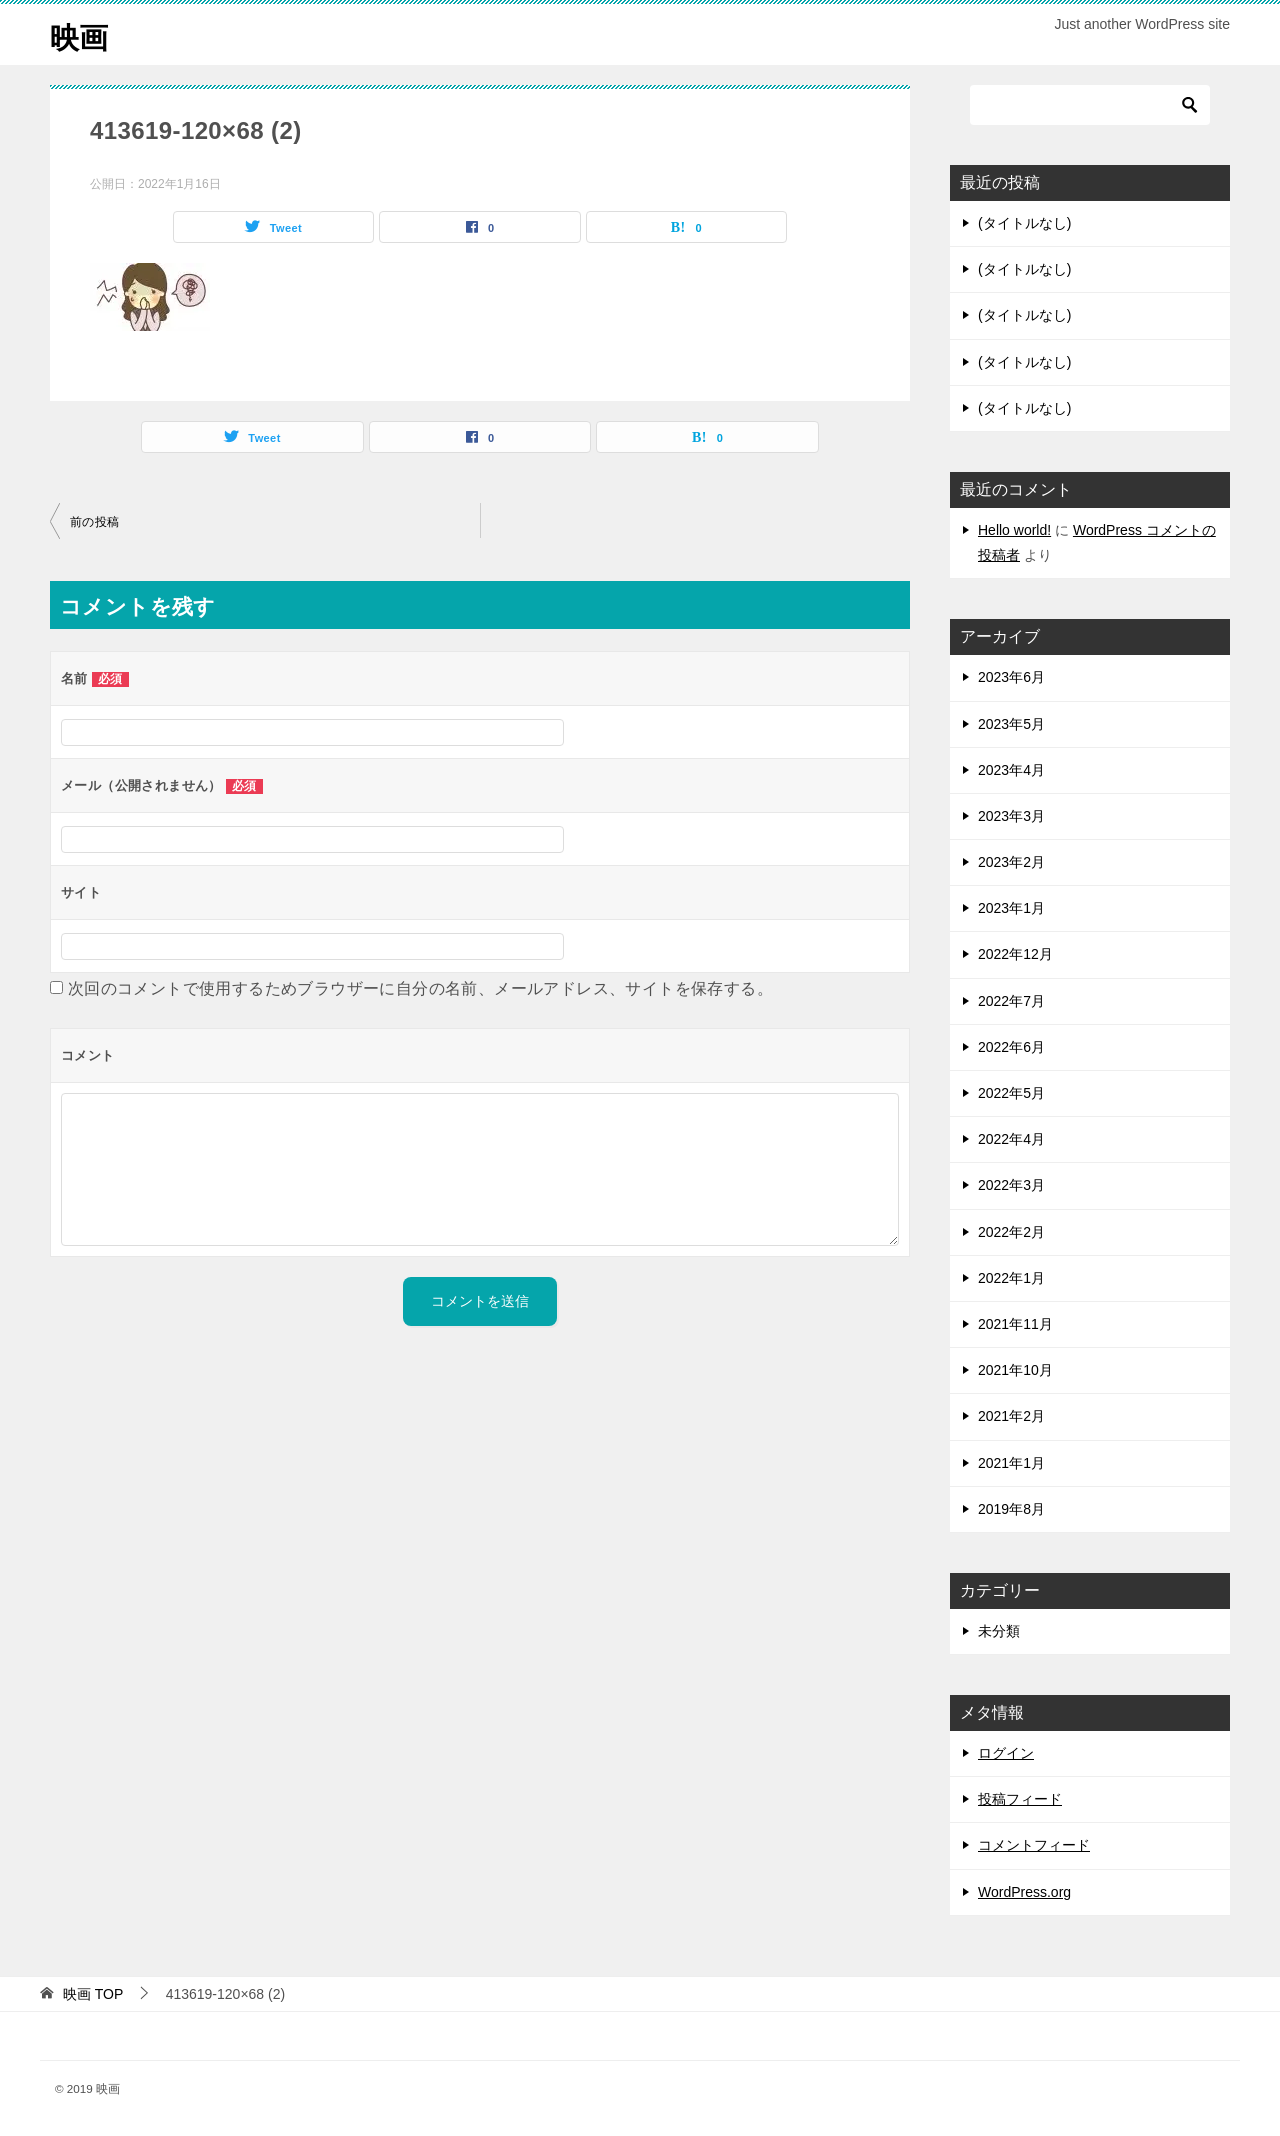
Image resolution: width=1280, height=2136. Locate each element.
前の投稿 (95, 522)
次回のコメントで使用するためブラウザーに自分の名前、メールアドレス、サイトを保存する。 (420, 988)
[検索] (1090, 105)
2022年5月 (1011, 1093)
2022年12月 (1015, 954)
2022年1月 (1011, 1278)
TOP (93, 1994)
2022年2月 (1011, 1232)
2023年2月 (1011, 862)
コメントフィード (1034, 1845)
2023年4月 (1011, 770)
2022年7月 (1011, 1001)
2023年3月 (1011, 816)
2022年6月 (1011, 1047)
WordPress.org (1024, 1892)
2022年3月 (1011, 1185)
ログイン (1006, 1753)
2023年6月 (1011, 677)
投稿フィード (1020, 1799)
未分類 (999, 1631)
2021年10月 (1015, 1370)
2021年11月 (1015, 1324)
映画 (80, 34)
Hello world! (1014, 530)
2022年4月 (1011, 1139)
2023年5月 (1011, 724)
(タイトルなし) (1024, 223)
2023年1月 (1011, 908)
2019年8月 (1011, 1509)
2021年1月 (1011, 1463)
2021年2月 (1011, 1416)
